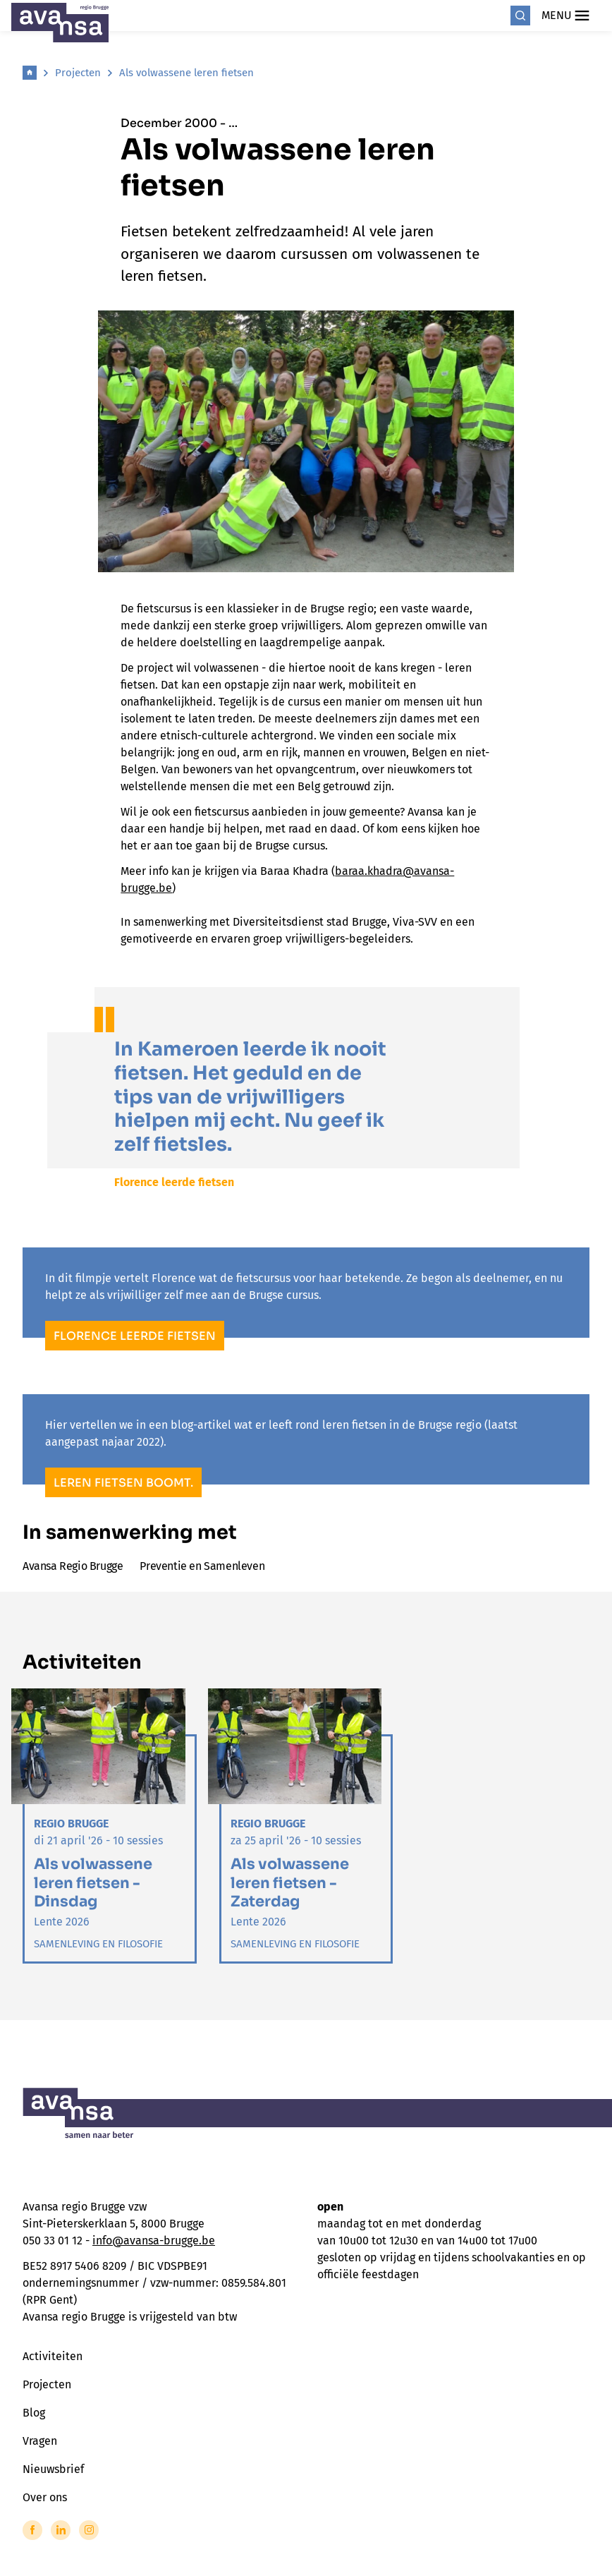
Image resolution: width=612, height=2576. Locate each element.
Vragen (40, 2441)
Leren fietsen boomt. (123, 1482)
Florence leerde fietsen (135, 1336)
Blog (34, 2412)
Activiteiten (52, 2356)
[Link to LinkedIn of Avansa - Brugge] (61, 2530)
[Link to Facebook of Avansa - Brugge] (32, 2530)
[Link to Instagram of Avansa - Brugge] (89, 2530)
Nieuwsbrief (53, 2469)
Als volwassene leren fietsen (186, 72)
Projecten (78, 72)
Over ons (45, 2497)
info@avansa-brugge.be (153, 2240)
